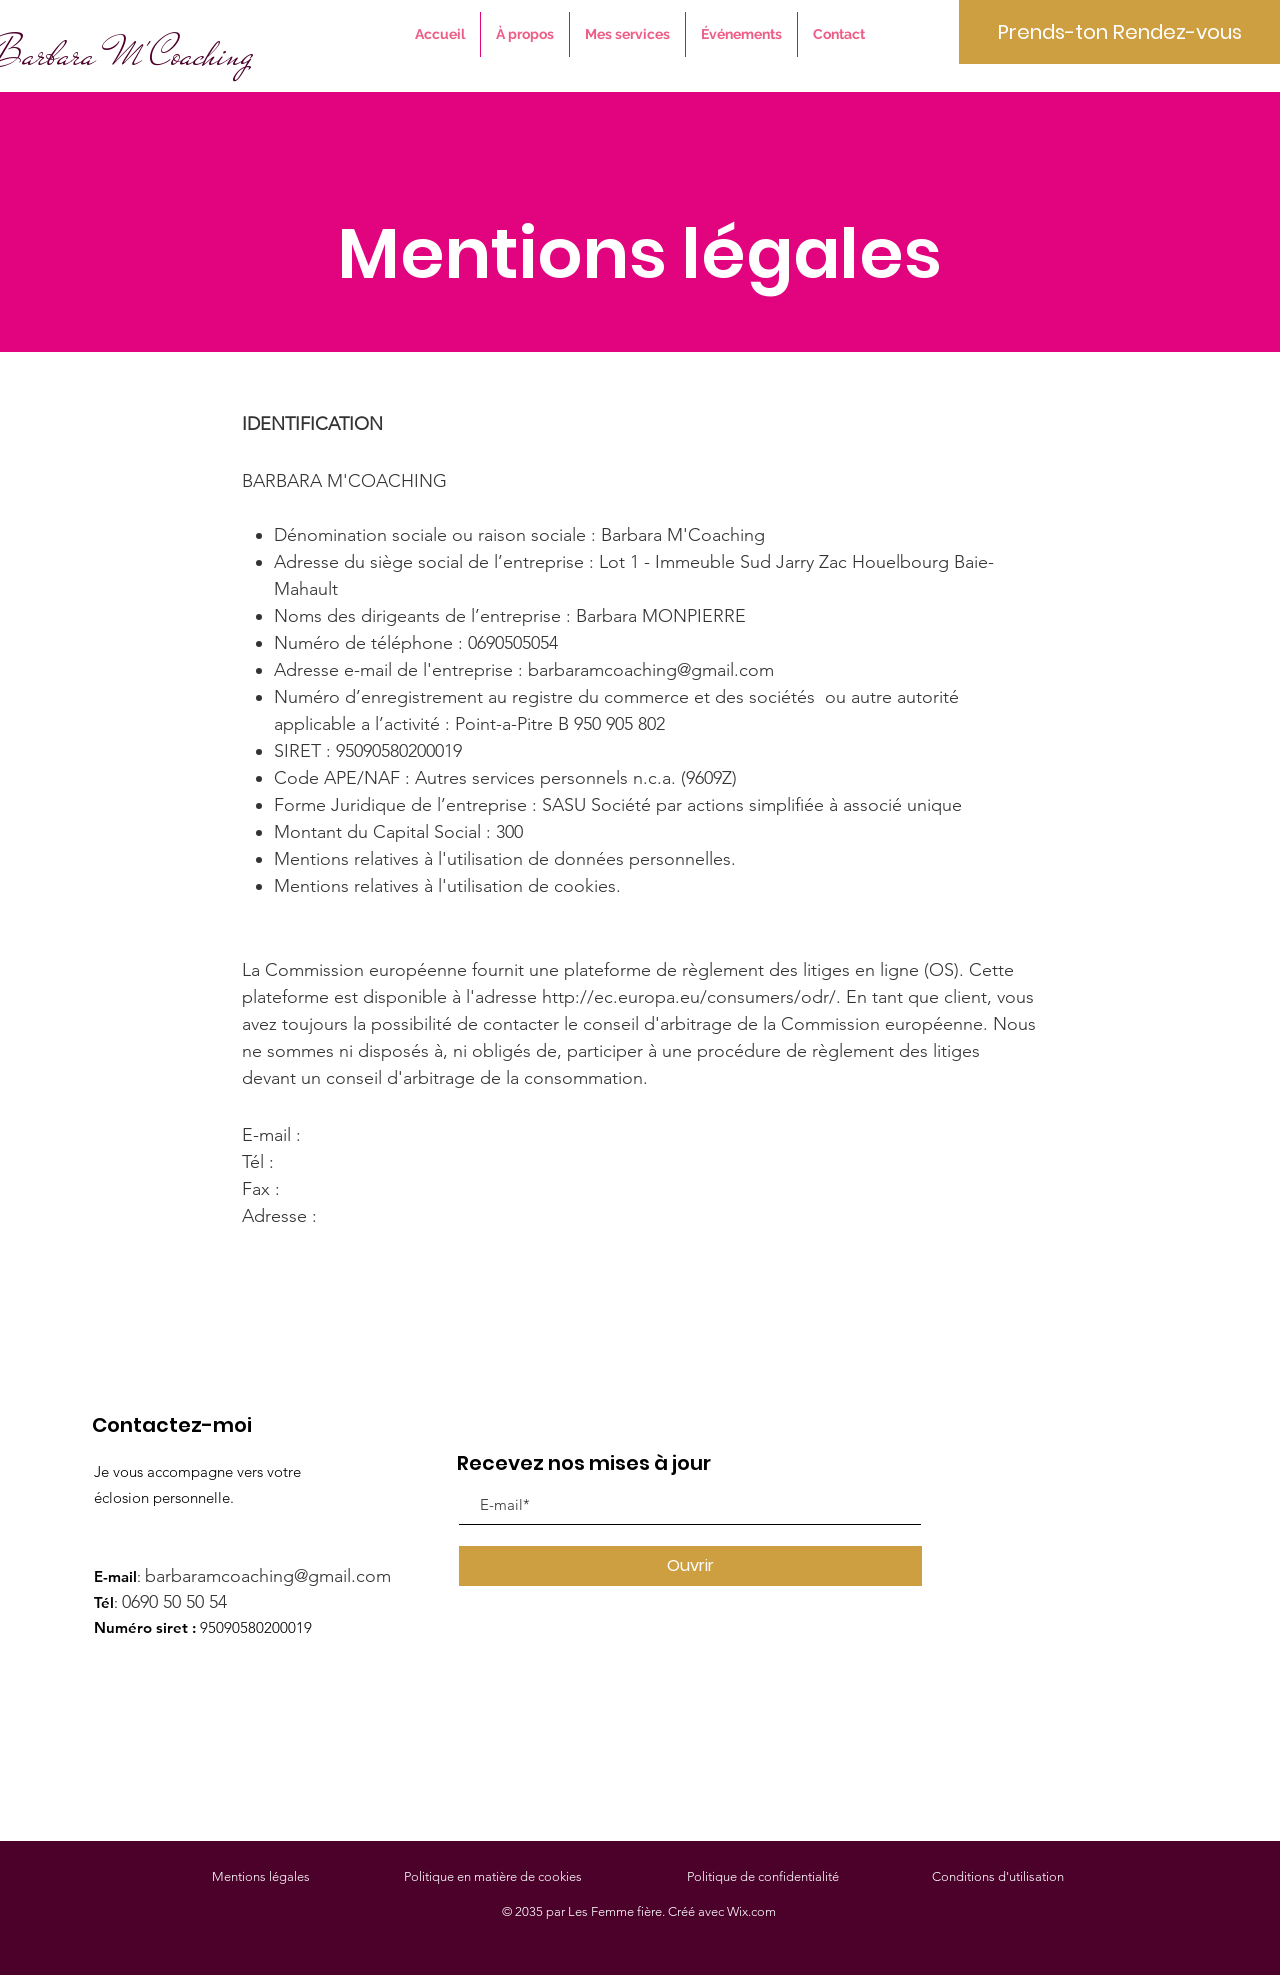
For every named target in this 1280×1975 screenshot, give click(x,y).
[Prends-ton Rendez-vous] (1119, 32)
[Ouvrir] (690, 1566)
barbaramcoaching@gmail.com (651, 670)
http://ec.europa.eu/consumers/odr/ (689, 997)
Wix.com (751, 1911)
